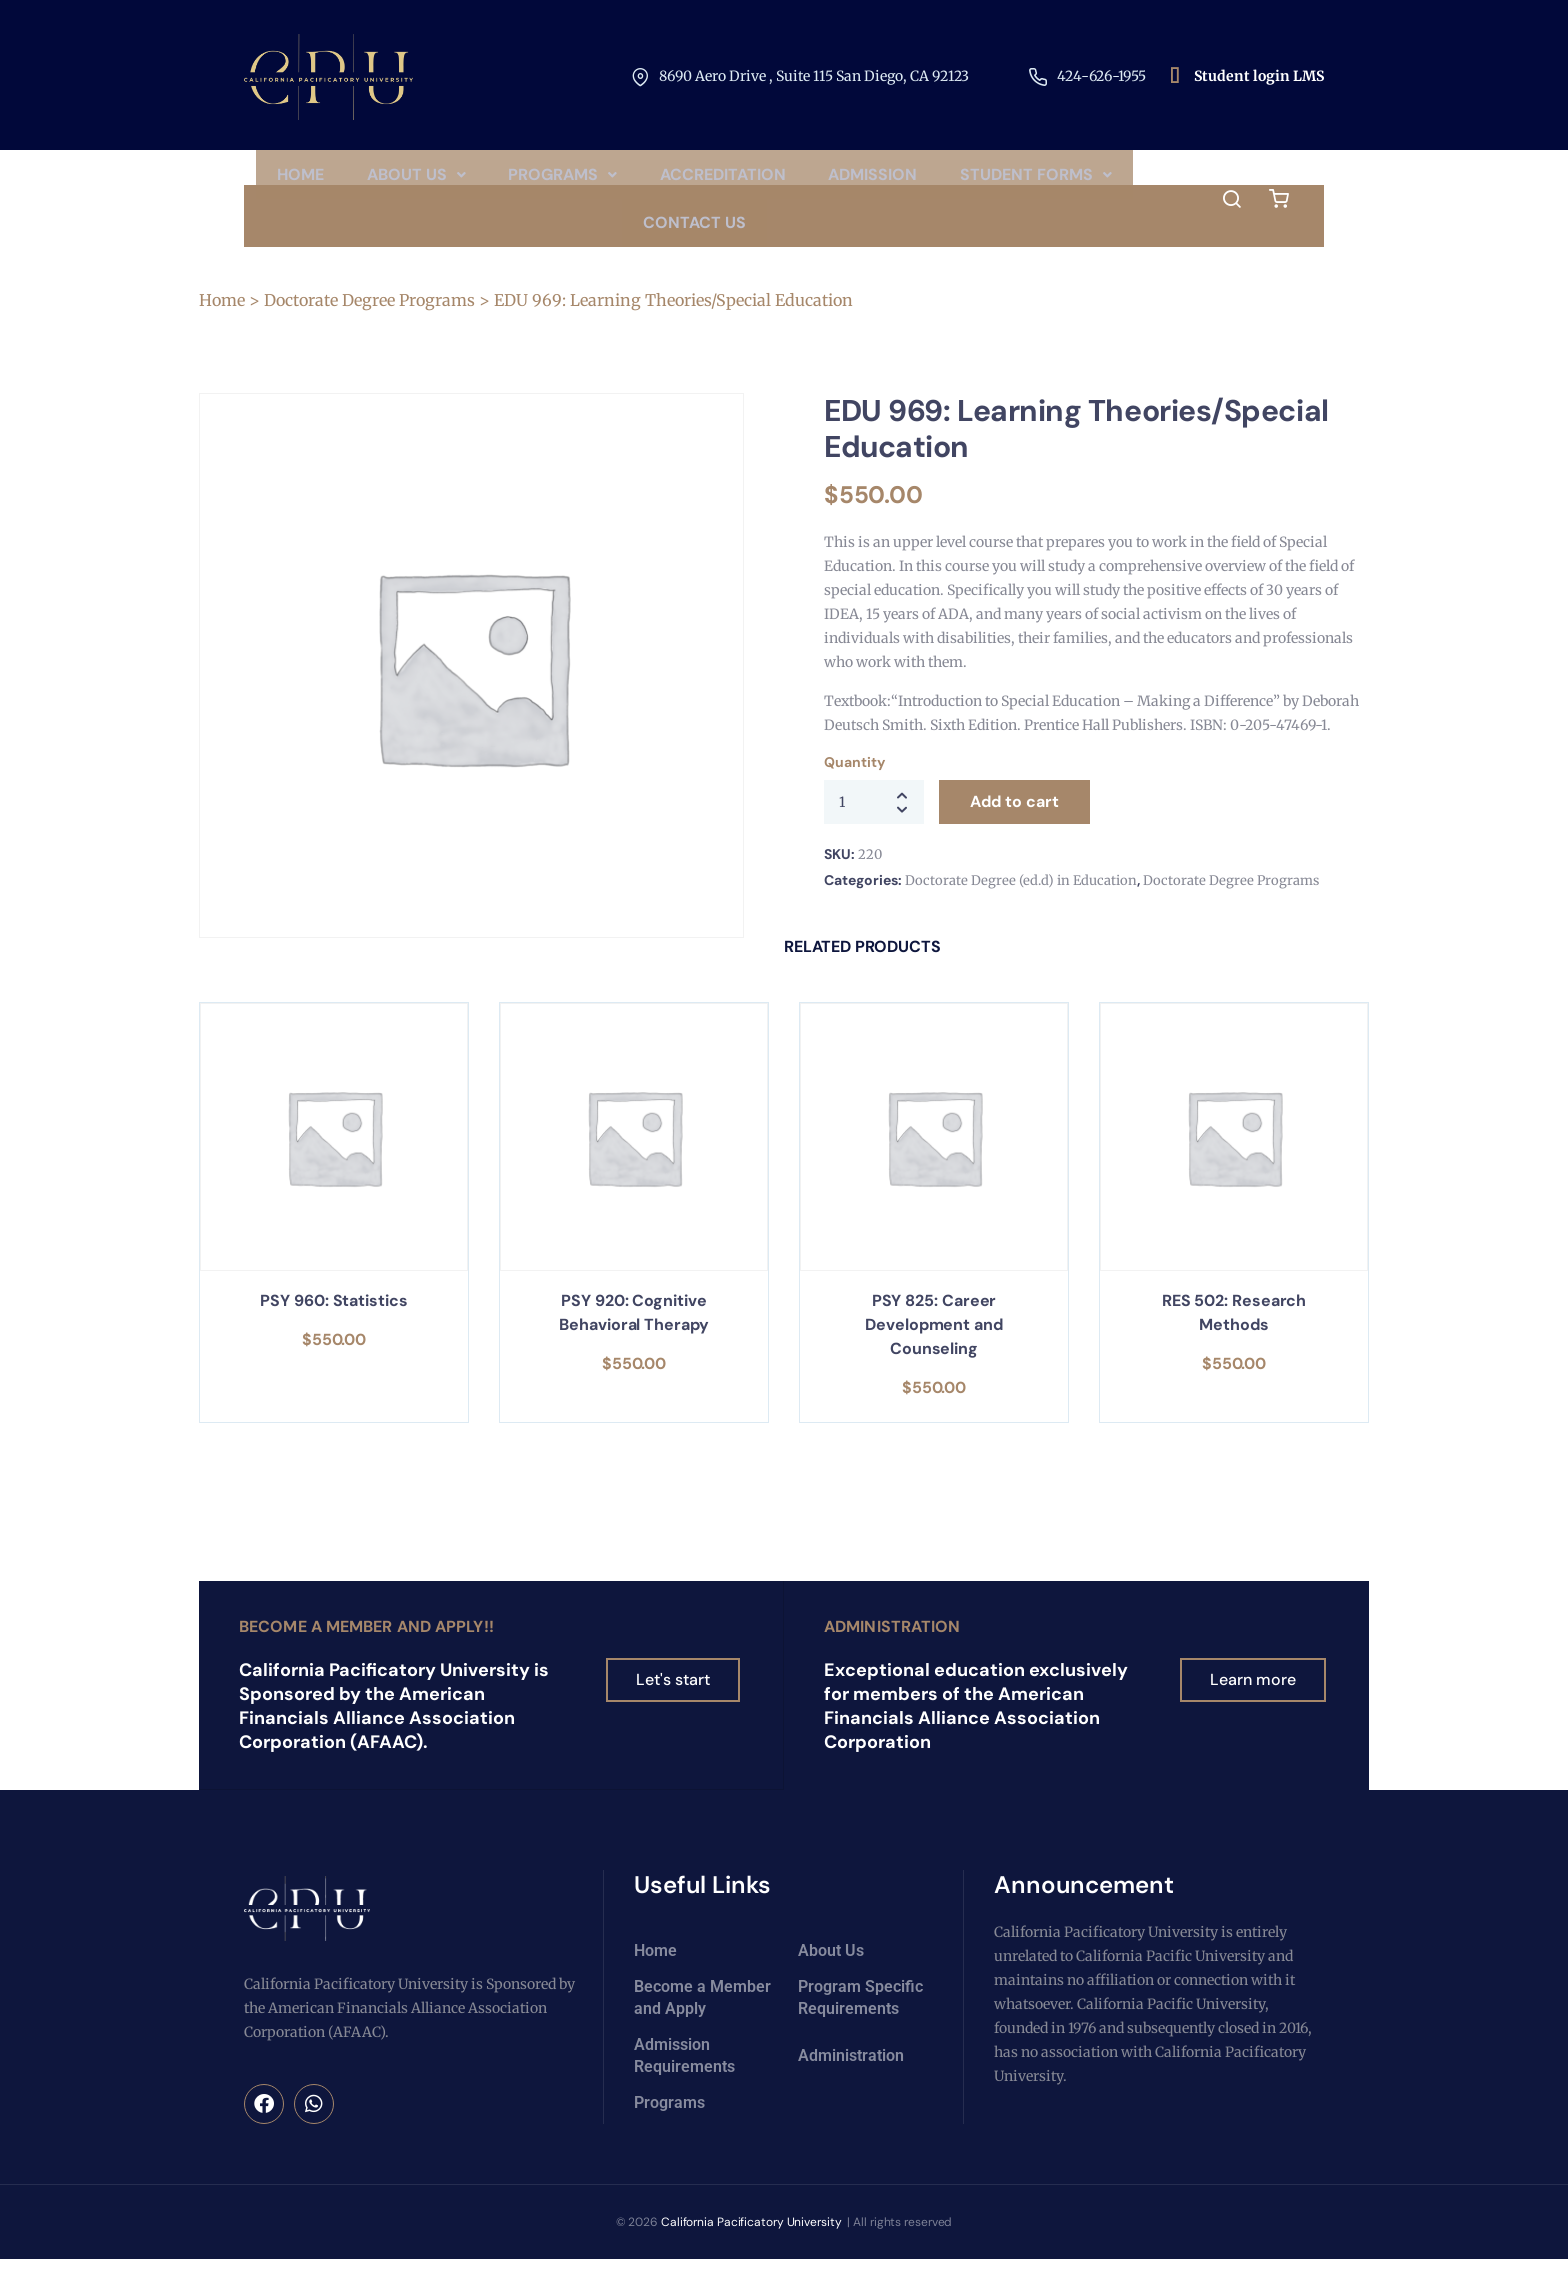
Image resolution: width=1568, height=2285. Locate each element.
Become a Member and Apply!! (366, 1653)
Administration (892, 1653)
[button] (506, 181)
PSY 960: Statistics (333, 1327)
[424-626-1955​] (1038, 77)
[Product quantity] (874, 829)
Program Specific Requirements (860, 2023)
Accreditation (828, 180)
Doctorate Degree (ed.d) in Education (1021, 907)
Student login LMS (1259, 76)
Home (383, 180)
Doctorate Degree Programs (369, 327)
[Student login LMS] (1175, 77)
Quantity (854, 789)
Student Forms (618, 242)
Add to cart (1014, 828)
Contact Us (795, 242)
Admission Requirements (684, 2081)
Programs (660, 180)
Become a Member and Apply (702, 2023)
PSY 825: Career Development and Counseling (934, 1351)
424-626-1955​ (1101, 76)
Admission (985, 180)
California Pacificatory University (751, 2248)
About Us (506, 180)
